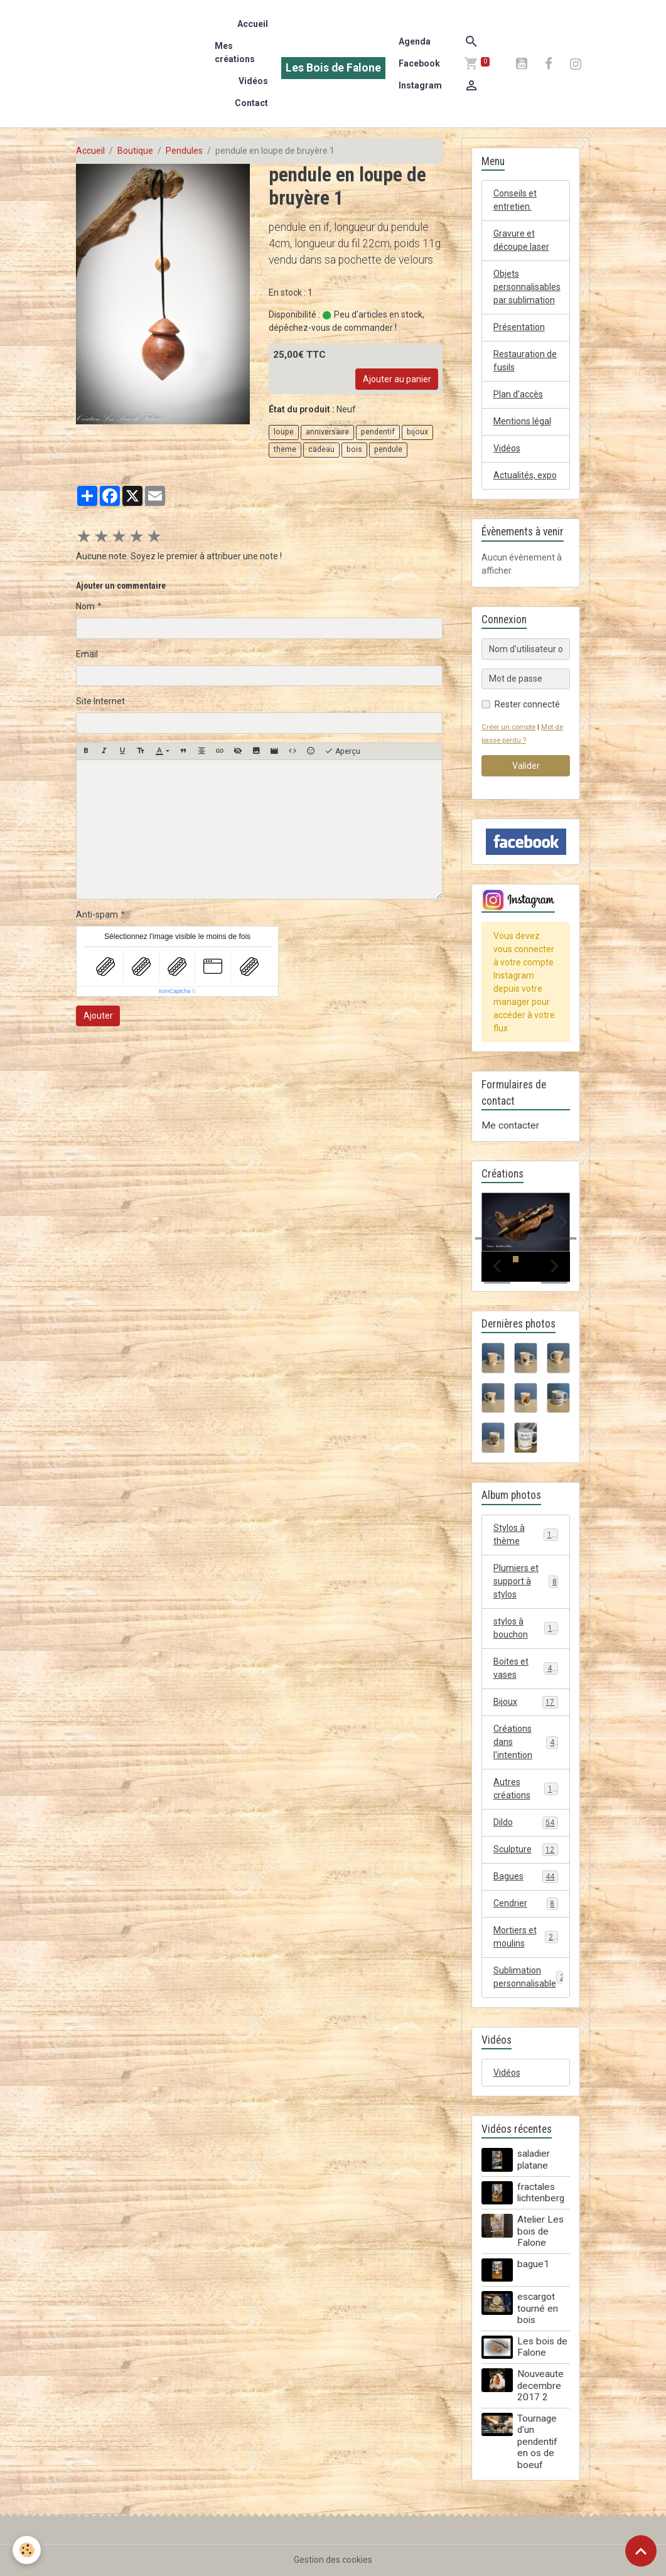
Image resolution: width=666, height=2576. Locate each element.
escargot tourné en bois (537, 2308)
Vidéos (253, 81)
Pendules (184, 151)
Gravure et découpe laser (521, 240)
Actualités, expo (525, 475)
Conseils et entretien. (515, 200)
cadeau (321, 449)
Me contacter (510, 1125)
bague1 (533, 2264)
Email (87, 654)
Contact (251, 103)
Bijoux (526, 1702)
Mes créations (235, 52)
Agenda (415, 41)
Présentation (519, 327)
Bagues (526, 1876)
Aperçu (342, 751)
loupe (284, 431)
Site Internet (100, 701)
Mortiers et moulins (526, 1936)
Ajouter (98, 1016)
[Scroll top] (641, 2551)
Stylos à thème (526, 1534)
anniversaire (327, 431)
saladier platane (533, 2159)
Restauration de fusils (525, 360)
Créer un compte (508, 727)
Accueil (252, 24)
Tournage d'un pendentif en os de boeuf (537, 2442)
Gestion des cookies (333, 2560)
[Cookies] (27, 2550)
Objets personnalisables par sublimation (527, 287)
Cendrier (526, 1903)
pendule (388, 449)
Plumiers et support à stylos (526, 1581)
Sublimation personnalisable (531, 1976)
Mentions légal (522, 421)
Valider (526, 766)
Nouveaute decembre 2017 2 (540, 2385)
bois (354, 449)
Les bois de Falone (542, 2347)
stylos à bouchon (526, 1628)
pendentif (378, 431)
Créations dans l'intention (526, 1742)
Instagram (420, 85)
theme (285, 449)
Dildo (526, 1823)
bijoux (417, 431)
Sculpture (526, 1849)
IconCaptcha (175, 991)
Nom (85, 606)
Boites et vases (526, 1668)
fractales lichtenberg (540, 2192)
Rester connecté (527, 704)
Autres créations (526, 1788)
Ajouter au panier (397, 379)
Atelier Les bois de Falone (540, 2231)
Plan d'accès (518, 394)
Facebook (419, 63)
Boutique (135, 151)
